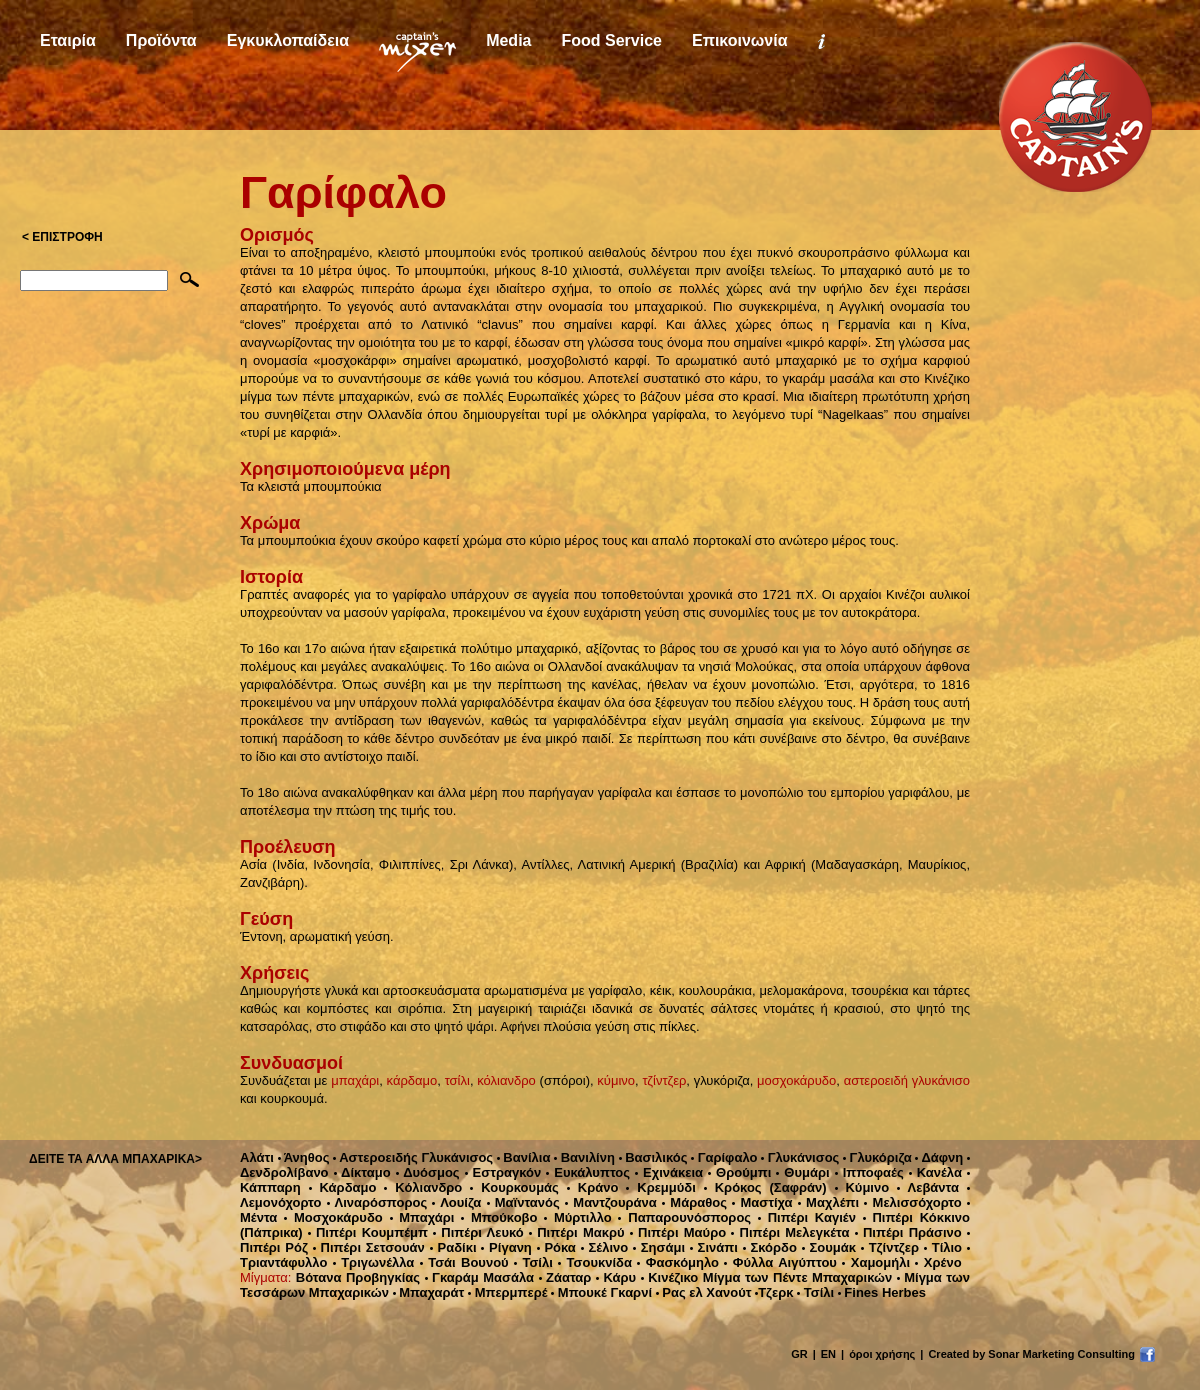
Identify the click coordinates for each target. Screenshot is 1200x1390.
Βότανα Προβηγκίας (358, 1277)
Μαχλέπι (828, 1202)
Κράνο (593, 1187)
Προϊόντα (161, 40)
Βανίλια (524, 1157)
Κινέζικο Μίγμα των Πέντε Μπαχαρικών (767, 1277)
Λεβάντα (928, 1187)
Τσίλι (533, 1262)
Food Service (611, 40)
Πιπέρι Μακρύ (577, 1232)
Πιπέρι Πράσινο (908, 1232)
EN (828, 1354)
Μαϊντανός (523, 1202)
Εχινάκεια (669, 1172)
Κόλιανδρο (423, 1187)
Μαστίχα (762, 1202)
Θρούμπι (739, 1172)
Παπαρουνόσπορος (684, 1217)
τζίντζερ (664, 1080)
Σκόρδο (770, 1247)
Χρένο (938, 1262)
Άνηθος (304, 1157)
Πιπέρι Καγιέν (807, 1217)
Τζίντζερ (890, 1247)
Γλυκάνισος (800, 1157)
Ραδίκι (453, 1247)
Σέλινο (605, 1247)
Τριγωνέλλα (374, 1262)
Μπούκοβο (499, 1217)
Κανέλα (935, 1172)
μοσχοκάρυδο (796, 1080)
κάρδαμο (412, 1080)
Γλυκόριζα (877, 1157)
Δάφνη (939, 1157)
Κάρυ (616, 1277)
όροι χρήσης (882, 1354)
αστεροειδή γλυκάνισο (907, 1080)
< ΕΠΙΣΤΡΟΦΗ (62, 237)
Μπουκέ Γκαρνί (601, 1292)
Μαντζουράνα (611, 1202)
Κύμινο (862, 1187)
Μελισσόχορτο (912, 1202)
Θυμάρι (802, 1172)
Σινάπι (714, 1247)
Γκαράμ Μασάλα (479, 1277)
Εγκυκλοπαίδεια (288, 40)
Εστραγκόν (503, 1172)
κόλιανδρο (506, 1080)
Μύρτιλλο (578, 1217)
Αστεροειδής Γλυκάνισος (413, 1157)
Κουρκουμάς (514, 1187)
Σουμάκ (829, 1247)
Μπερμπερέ (508, 1292)
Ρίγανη (506, 1247)
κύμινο (616, 1080)
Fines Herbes (882, 1292)
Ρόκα (556, 1247)
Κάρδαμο (343, 1187)
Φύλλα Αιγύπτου (780, 1262)
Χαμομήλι (876, 1262)
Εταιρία (68, 40)
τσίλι (457, 1080)
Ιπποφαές (869, 1172)
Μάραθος (694, 1202)
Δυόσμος (428, 1172)
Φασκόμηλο (678, 1262)
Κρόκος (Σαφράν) (765, 1187)
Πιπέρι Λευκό (478, 1232)
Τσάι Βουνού (464, 1262)
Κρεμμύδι (661, 1187)
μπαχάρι (355, 1080)
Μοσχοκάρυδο (333, 1217)
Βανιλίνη (584, 1157)
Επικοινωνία (740, 40)
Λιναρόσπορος (377, 1202)
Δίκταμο (362, 1172)
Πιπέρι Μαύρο (678, 1232)
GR (799, 1354)
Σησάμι (659, 1247)
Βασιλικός (653, 1157)
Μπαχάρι (422, 1217)
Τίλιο (943, 1247)
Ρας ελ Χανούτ (704, 1292)
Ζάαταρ (565, 1277)
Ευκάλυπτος (588, 1172)
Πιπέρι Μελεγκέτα (790, 1232)
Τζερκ (774, 1292)
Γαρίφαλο (724, 1157)
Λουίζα (456, 1202)
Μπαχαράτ (429, 1292)
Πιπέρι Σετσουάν (369, 1247)
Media (508, 40)
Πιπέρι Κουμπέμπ (368, 1232)
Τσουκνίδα (595, 1262)
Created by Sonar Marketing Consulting (1031, 1354)
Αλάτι (257, 1157)
